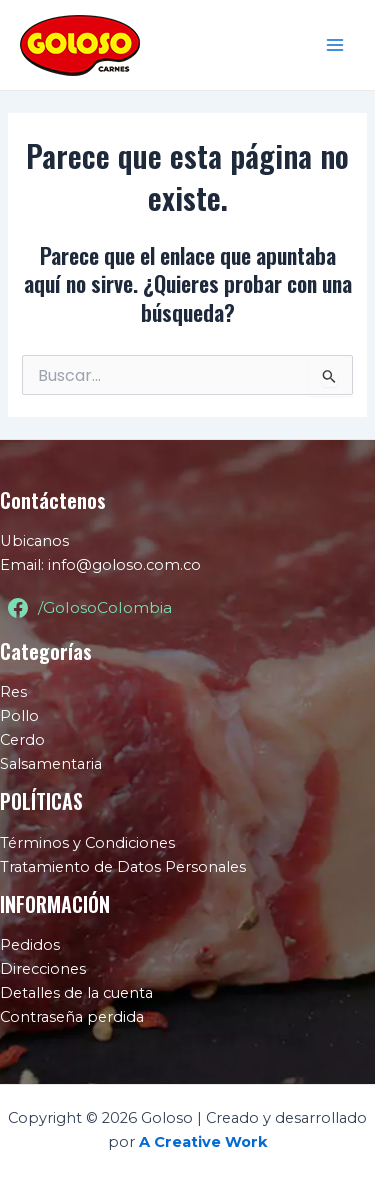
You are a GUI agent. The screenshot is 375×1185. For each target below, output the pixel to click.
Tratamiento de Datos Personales (123, 867)
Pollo (19, 716)
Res (13, 692)
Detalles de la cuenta (76, 993)
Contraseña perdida (72, 1017)
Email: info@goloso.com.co (100, 565)
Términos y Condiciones (87, 843)
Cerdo (22, 740)
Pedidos (30, 945)
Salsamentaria (51, 764)
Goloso (186, 44)
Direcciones (43, 969)
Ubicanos (34, 541)
